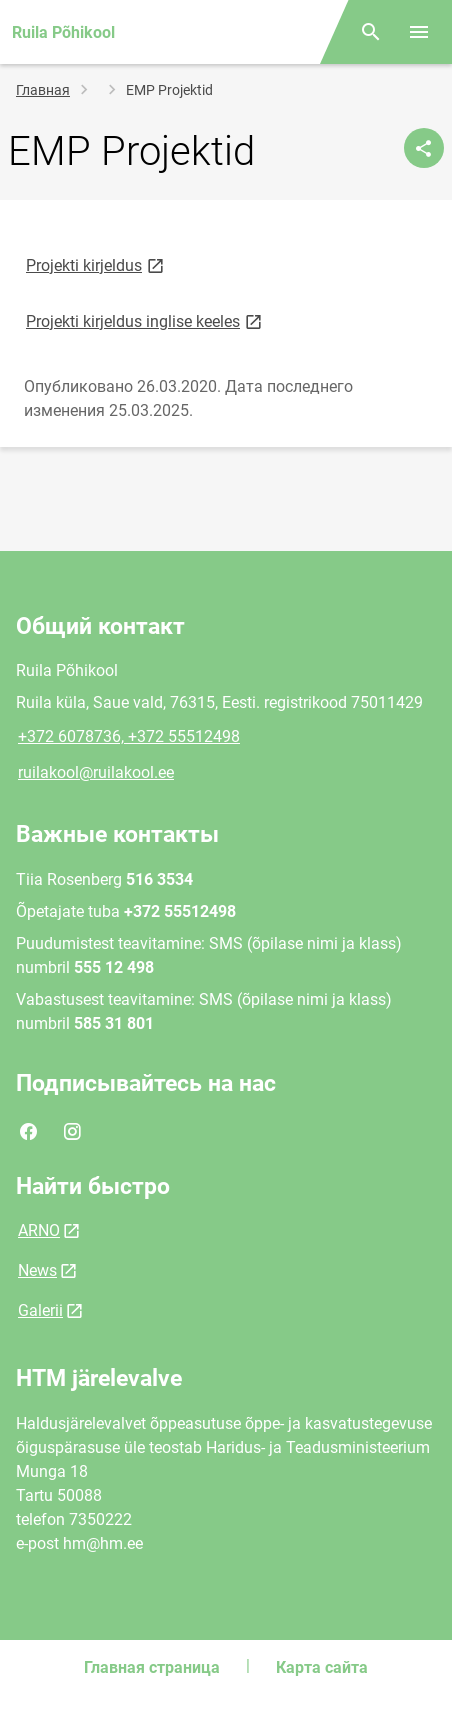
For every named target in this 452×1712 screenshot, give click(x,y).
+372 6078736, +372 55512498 (129, 736)
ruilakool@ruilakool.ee (96, 772)
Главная (43, 90)
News (37, 1270)
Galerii (40, 1310)
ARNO (39, 1230)
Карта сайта (322, 1667)
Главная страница (152, 1667)
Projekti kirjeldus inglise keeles (145, 320)
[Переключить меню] (419, 32)
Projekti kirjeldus (96, 264)
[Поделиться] (424, 148)
